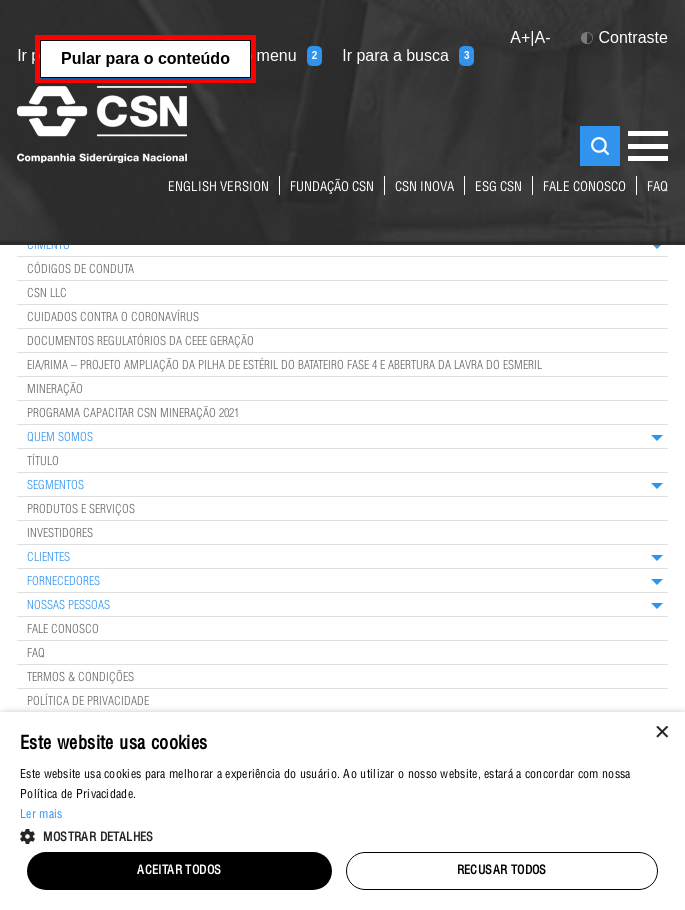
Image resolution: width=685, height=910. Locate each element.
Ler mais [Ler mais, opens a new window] (41, 815)
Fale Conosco (63, 630)
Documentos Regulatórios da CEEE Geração (140, 342)
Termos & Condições (80, 678)
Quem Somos (60, 438)
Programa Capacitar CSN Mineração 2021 (133, 414)
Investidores (60, 534)
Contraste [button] (624, 38)
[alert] (342, 811)
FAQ (36, 654)
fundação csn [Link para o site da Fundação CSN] (332, 188)
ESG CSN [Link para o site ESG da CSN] (498, 188)
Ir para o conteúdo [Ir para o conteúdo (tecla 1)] (94, 56)
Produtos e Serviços (81, 510)
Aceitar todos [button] (179, 871)
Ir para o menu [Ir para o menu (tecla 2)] (258, 56)
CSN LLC (47, 294)
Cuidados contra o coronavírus (113, 318)
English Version (218, 188)
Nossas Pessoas (68, 606)
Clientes (48, 558)
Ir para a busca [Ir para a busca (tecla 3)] (408, 56)
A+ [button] (520, 37)
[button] (342, 835)
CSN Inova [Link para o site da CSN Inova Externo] (424, 188)
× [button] (662, 733)
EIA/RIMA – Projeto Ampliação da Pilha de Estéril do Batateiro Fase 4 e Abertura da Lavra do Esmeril (284, 366)
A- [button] (543, 37)
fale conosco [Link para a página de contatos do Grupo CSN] (584, 188)
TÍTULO (43, 462)
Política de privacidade (88, 702)
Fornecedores (63, 582)
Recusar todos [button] (502, 871)
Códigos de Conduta (80, 270)
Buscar (600, 146)
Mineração (55, 390)
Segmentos (55, 486)
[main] (342, 368)
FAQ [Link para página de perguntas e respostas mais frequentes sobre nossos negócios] (657, 188)
